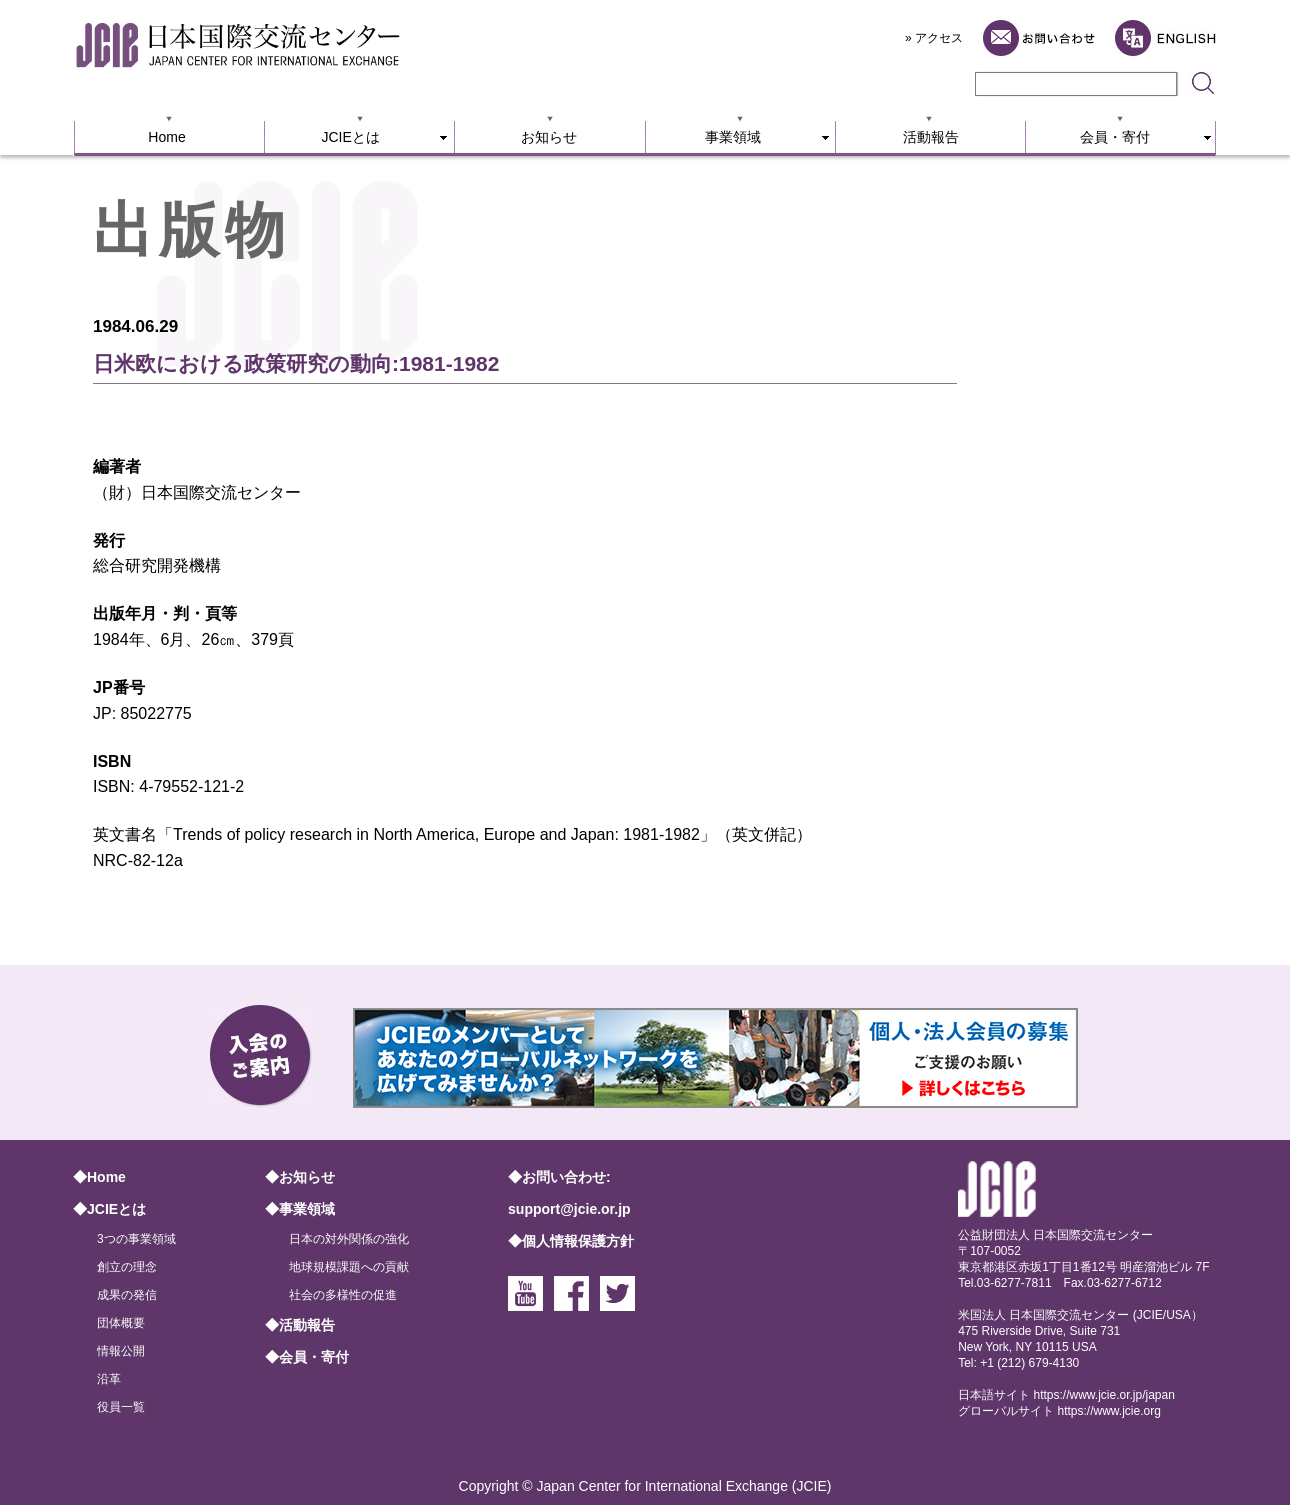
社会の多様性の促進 (343, 1295)
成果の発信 (127, 1295)
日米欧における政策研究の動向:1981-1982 (296, 363)
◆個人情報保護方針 (571, 1241)
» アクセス (934, 38)
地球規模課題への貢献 (349, 1267)
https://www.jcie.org (1109, 1411)
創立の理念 (127, 1267)
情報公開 (121, 1351)
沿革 (109, 1379)
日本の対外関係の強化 (349, 1239)
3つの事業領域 (136, 1239)
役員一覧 (121, 1407)
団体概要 (121, 1323)
